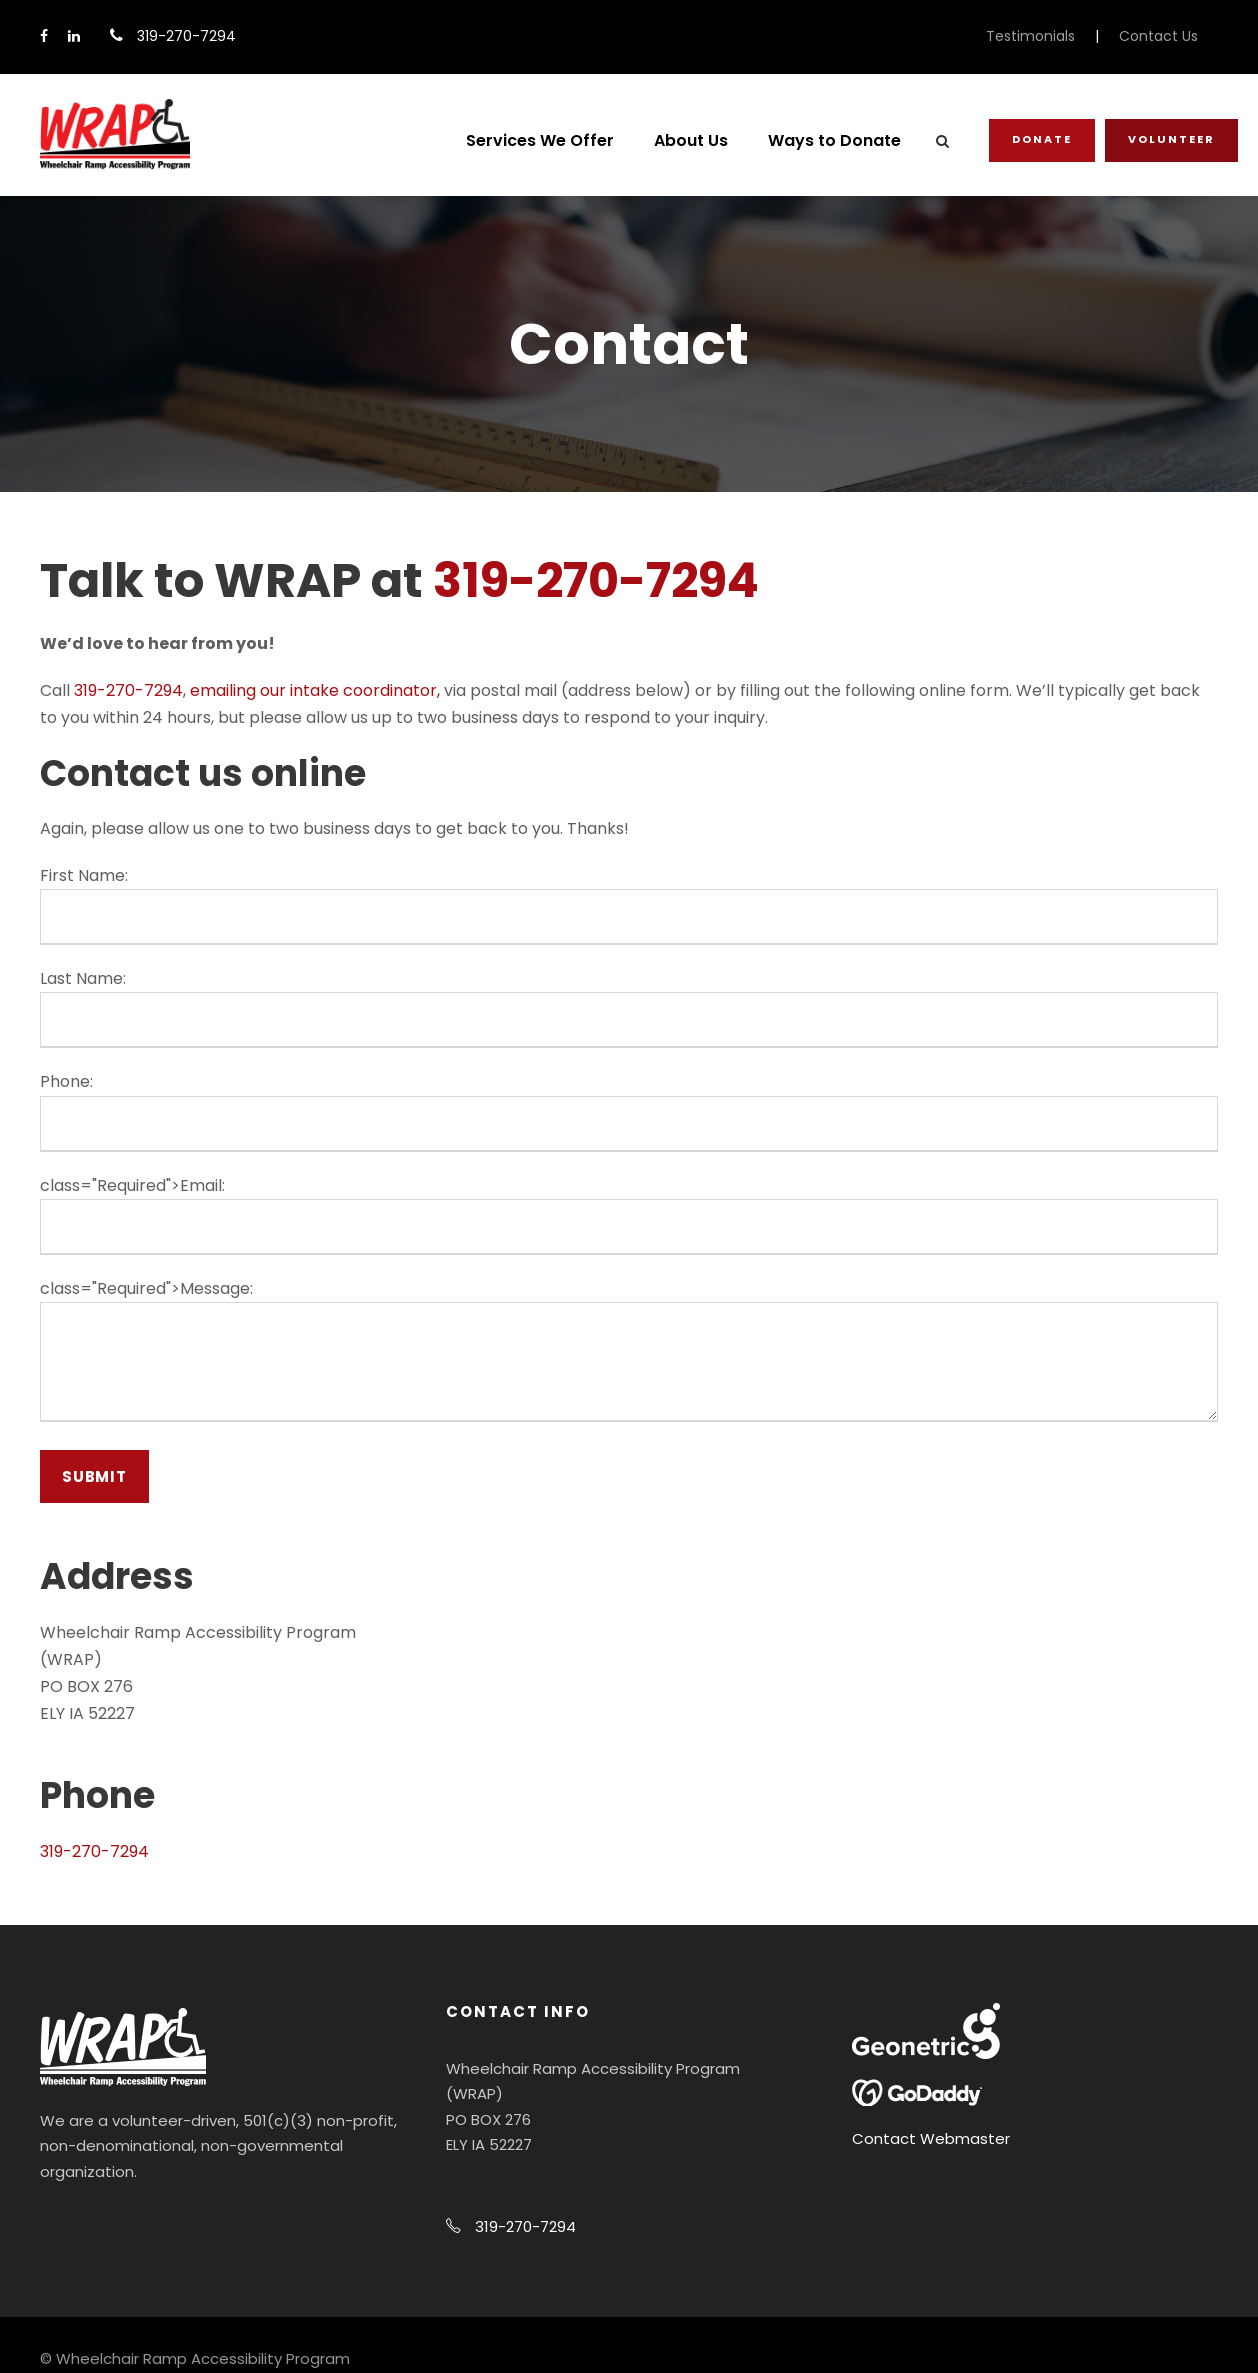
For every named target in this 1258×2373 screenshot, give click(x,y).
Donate (1042, 139)
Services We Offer (540, 140)
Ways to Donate (834, 140)
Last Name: (83, 978)
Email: (202, 1185)
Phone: (66, 1081)
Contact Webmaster (931, 2138)
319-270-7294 (596, 580)
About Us (691, 140)
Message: (216, 1288)
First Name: (84, 875)
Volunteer (1171, 139)
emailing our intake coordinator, (315, 690)
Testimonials (1030, 36)
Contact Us (1158, 36)
